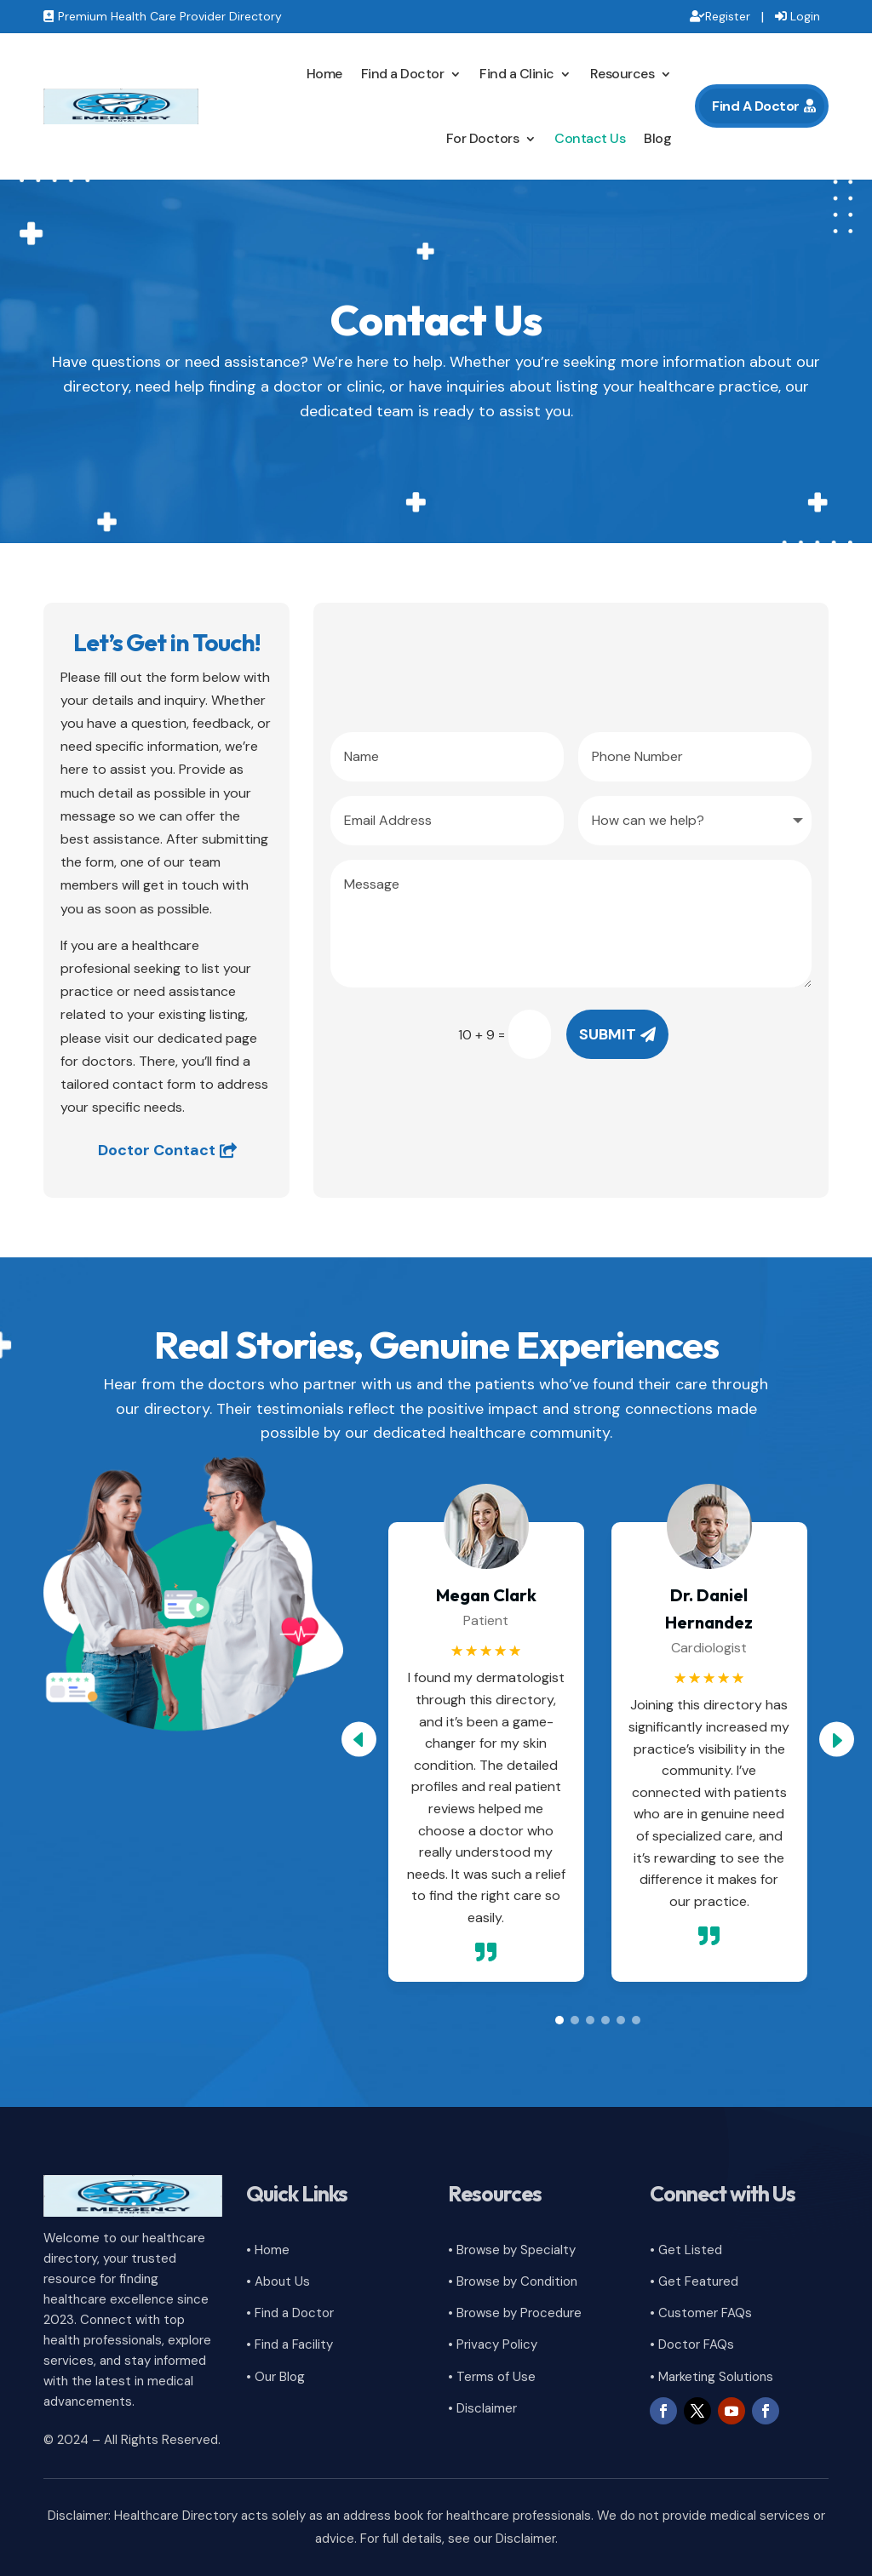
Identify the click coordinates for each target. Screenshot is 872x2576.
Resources (622, 74)
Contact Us (589, 138)
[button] (836, 1738)
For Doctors (482, 138)
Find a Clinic (516, 74)
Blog (657, 138)
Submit (607, 1034)
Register (727, 16)
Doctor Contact (156, 1150)
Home (324, 74)
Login (805, 16)
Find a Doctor (403, 74)
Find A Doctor (756, 106)
